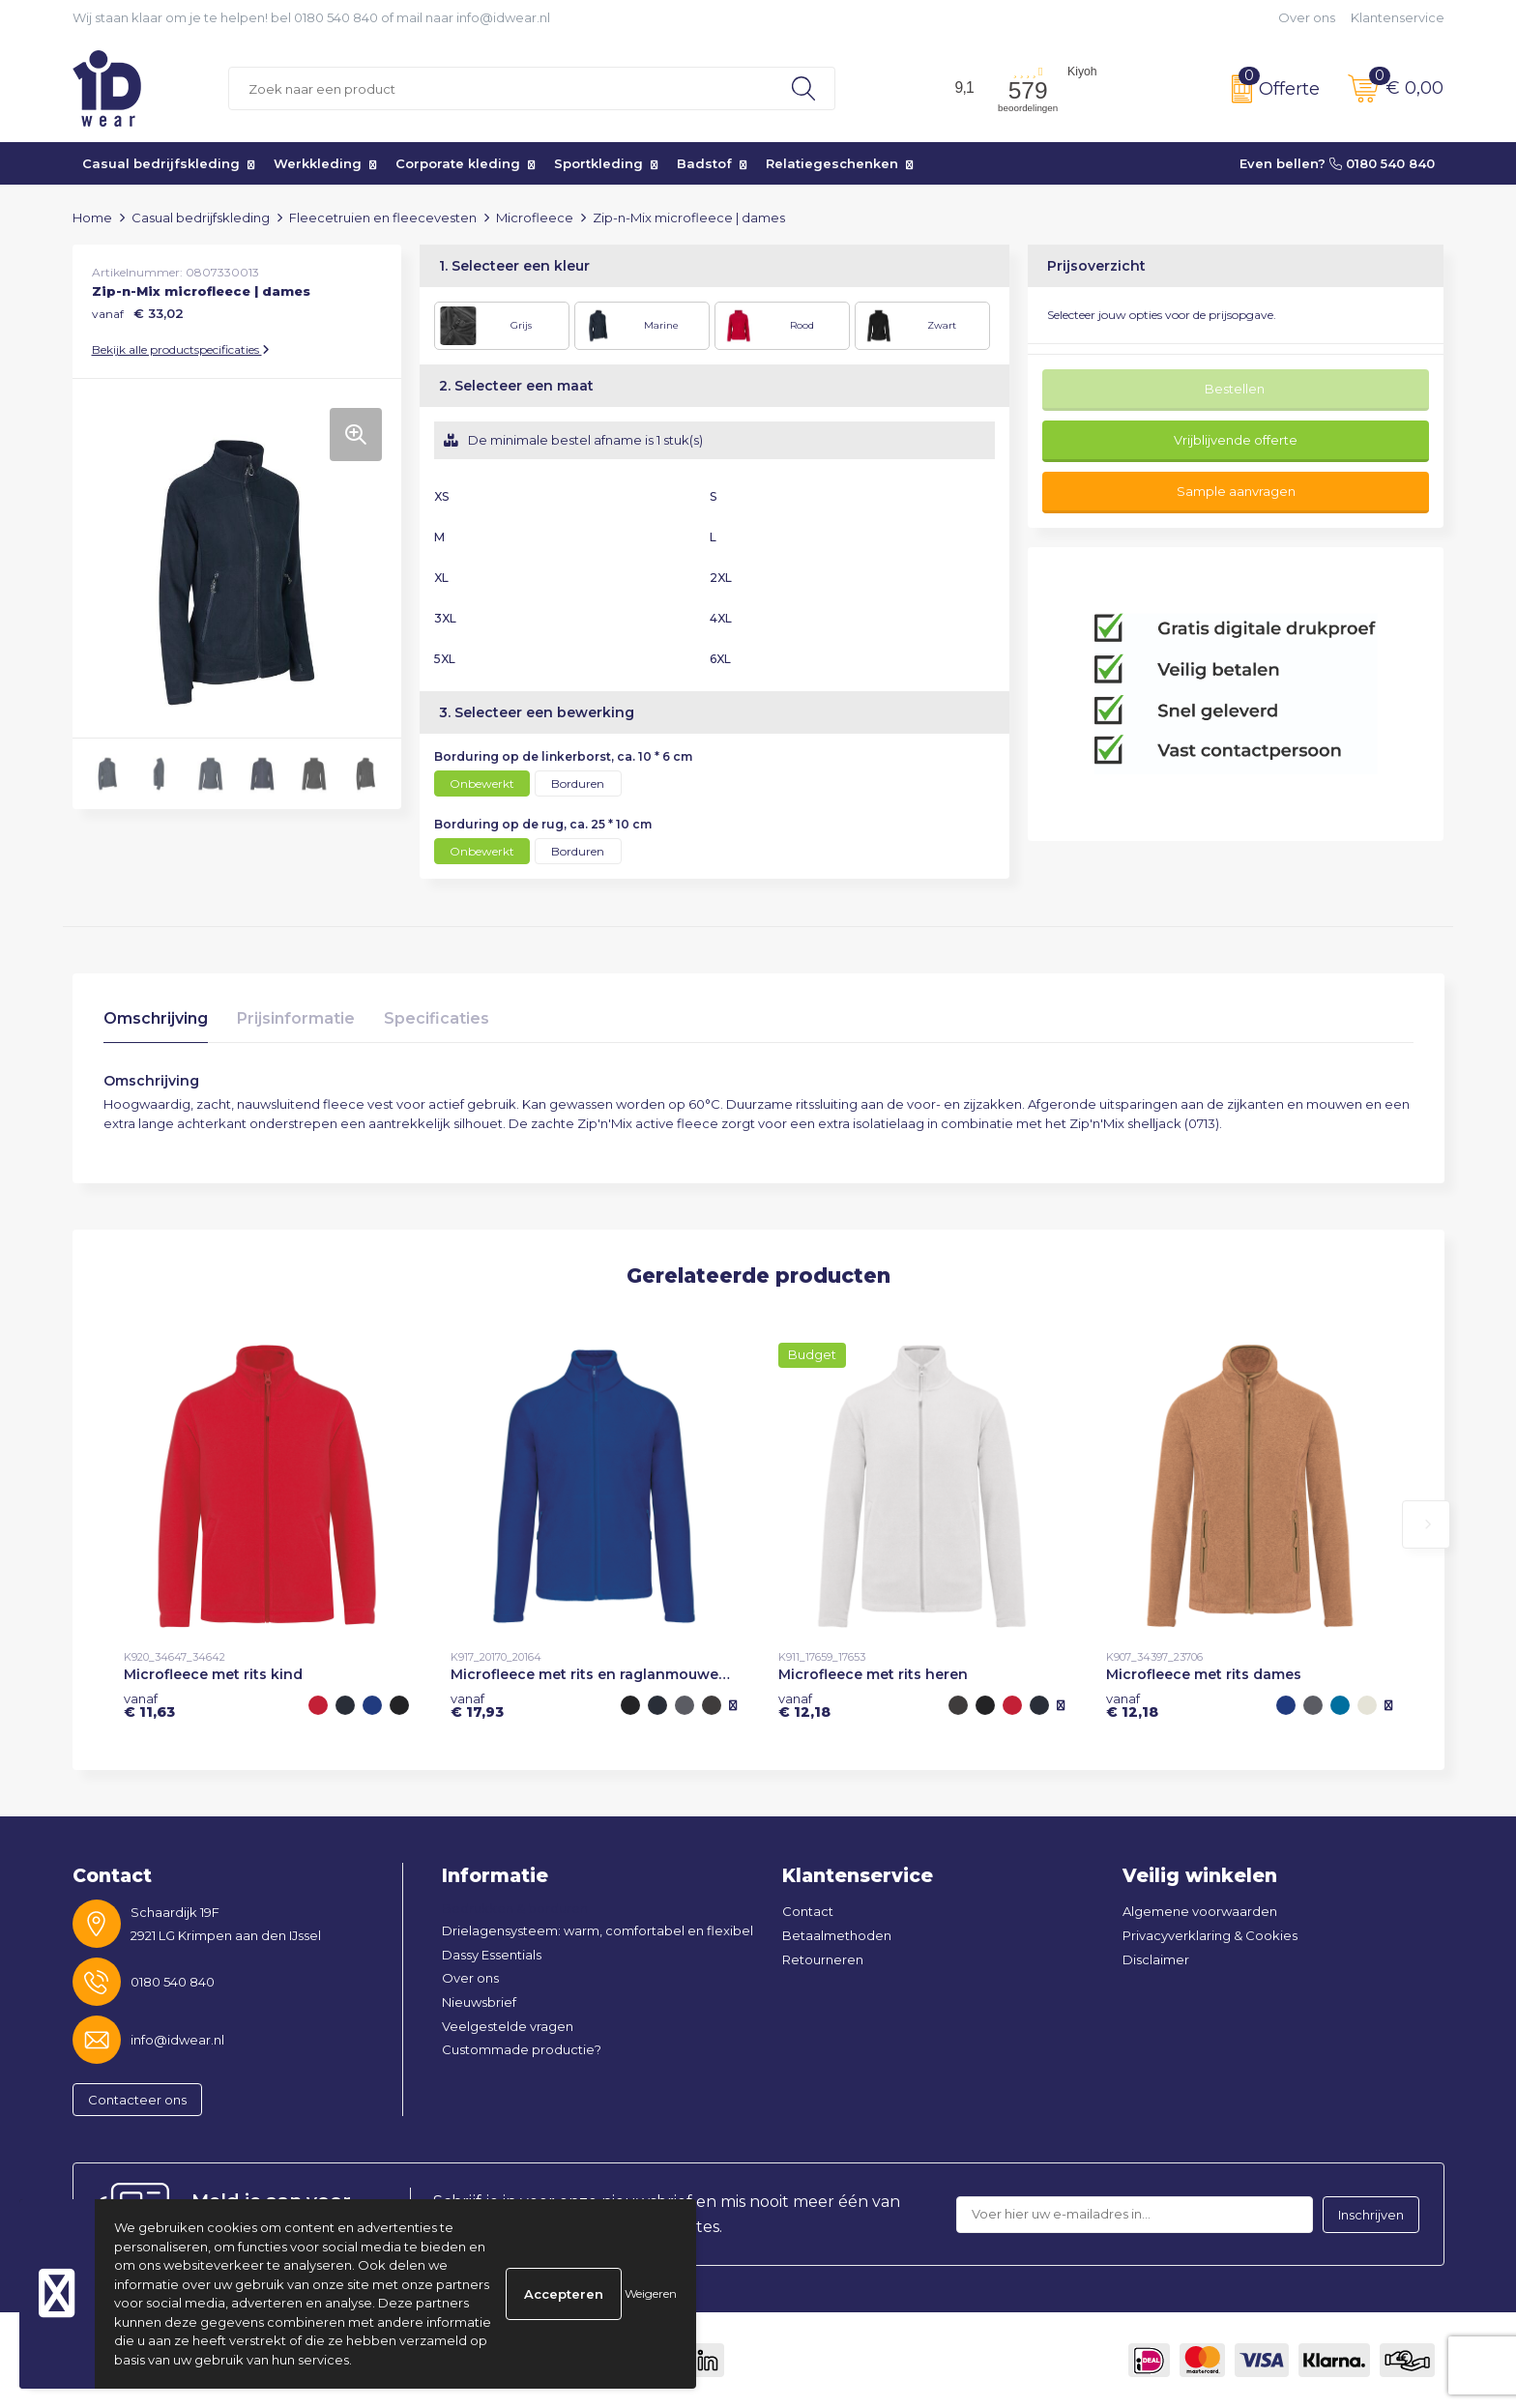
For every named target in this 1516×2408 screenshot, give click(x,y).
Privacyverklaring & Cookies (1209, 1935)
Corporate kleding (457, 163)
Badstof (704, 163)
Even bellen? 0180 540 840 (1337, 163)
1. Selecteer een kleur (514, 266)
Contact (807, 1911)
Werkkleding (318, 163)
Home (92, 217)
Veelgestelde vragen (507, 2026)
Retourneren (822, 1959)
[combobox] (500, 88)
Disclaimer (1155, 1959)
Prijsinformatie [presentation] (296, 1018)
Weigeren (651, 2293)
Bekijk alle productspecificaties (181, 349)
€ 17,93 (477, 1705)
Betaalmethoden (836, 1935)
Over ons (1306, 17)
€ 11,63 (149, 1705)
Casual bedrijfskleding (161, 163)
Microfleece (534, 217)
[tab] (155, 1023)
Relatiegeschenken (832, 163)
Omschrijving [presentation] (155, 1018)
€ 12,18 (804, 1705)
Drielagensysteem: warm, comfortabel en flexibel (597, 1930)
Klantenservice (1397, 17)
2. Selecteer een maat (516, 385)
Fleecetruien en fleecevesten (383, 217)
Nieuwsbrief (479, 2002)
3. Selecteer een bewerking (536, 712)
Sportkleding (598, 163)
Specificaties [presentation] (436, 1018)
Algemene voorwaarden (1199, 1911)
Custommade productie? (521, 2049)
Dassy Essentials (491, 1954)
